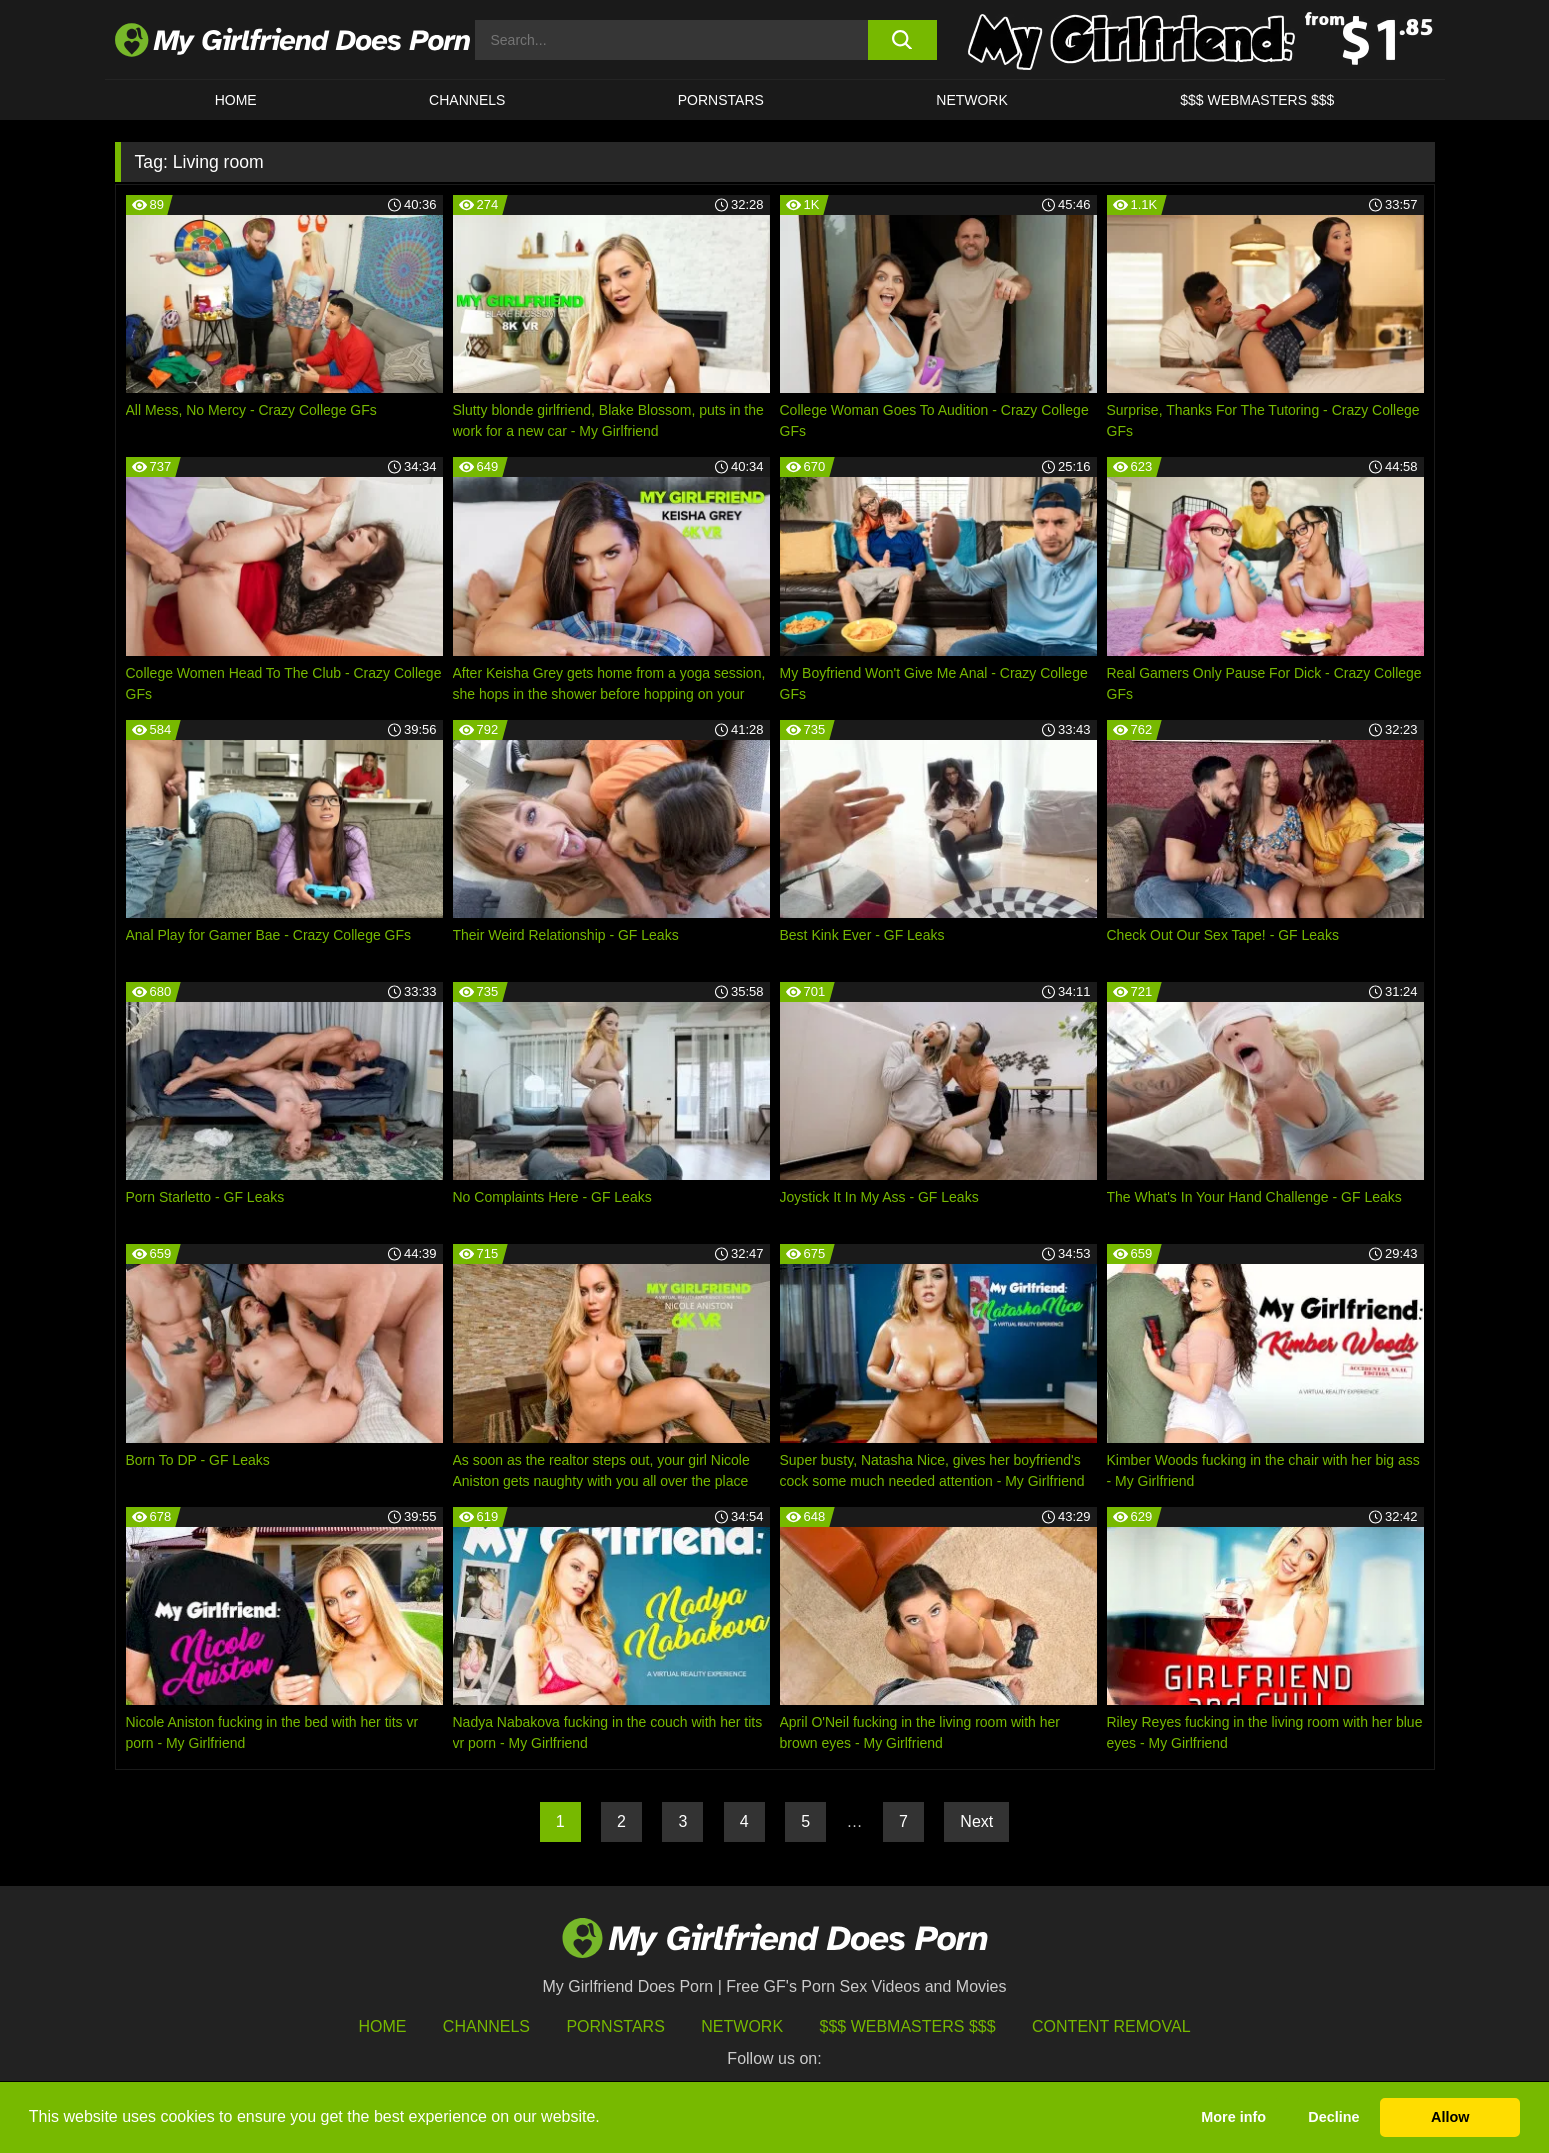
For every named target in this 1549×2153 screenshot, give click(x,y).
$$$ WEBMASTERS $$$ (1257, 100)
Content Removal (1111, 2026)
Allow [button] (1450, 2117)
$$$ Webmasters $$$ (908, 2026)
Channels (486, 2026)
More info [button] (1233, 2117)
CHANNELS (467, 100)
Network (972, 100)
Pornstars (721, 100)
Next (976, 1821)
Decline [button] (1333, 2117)
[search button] (902, 40)
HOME (236, 100)
